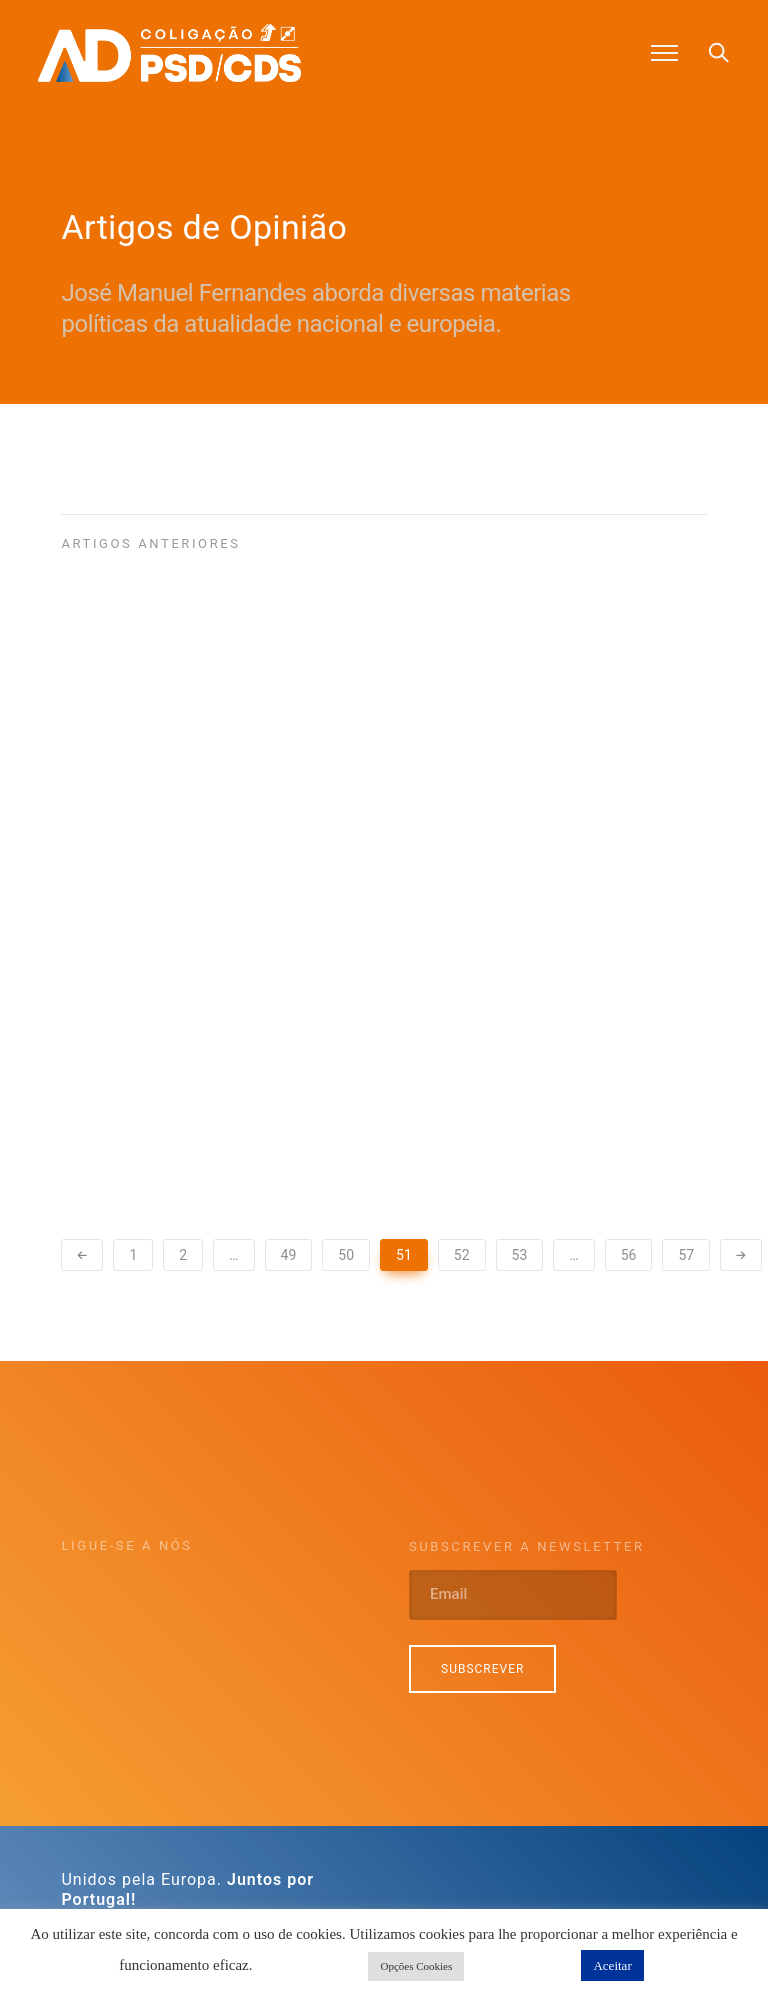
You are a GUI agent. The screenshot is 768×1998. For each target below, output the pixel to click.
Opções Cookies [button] (416, 1966)
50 (346, 1255)
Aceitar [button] (612, 1965)
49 (289, 1255)
